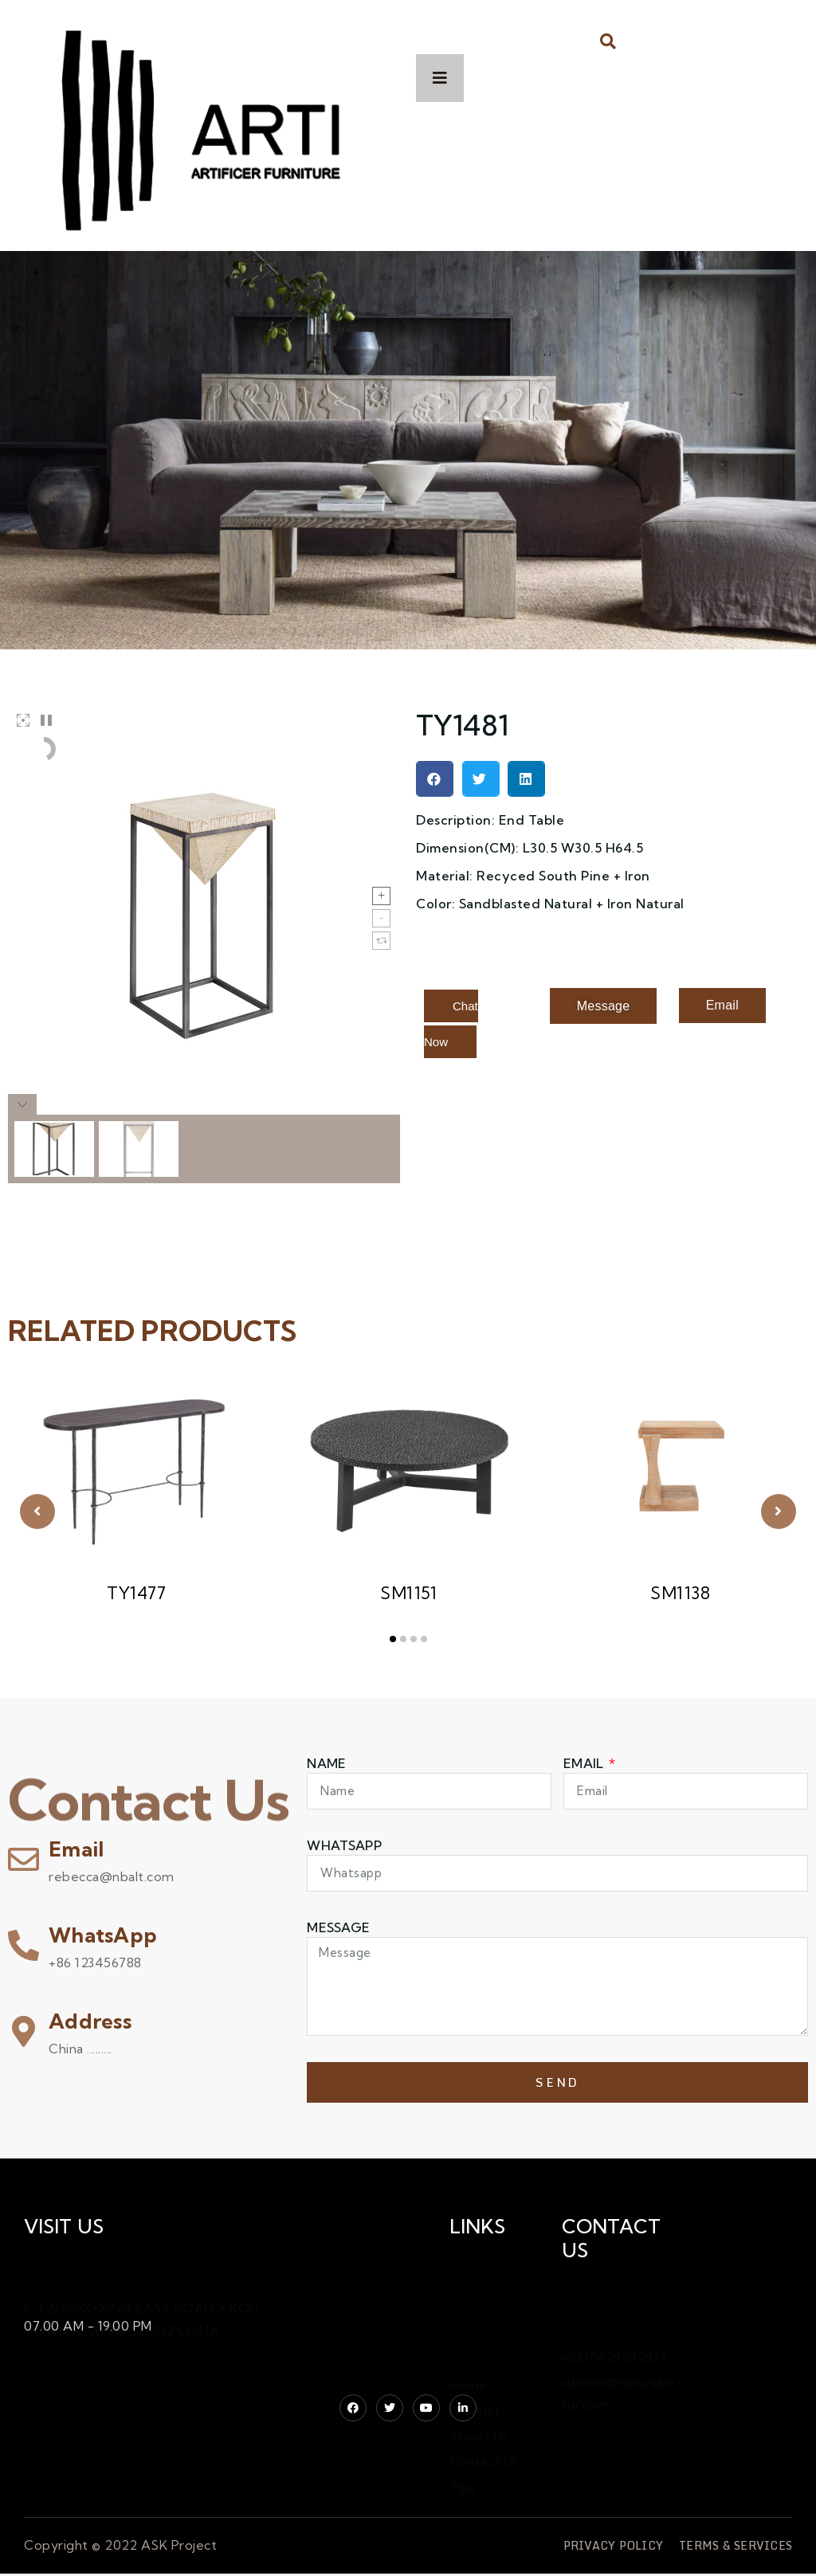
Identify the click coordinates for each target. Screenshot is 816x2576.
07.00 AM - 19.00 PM (88, 2326)
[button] (608, 41)
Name (326, 1763)
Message (338, 1927)
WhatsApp (103, 1935)
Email (76, 1849)
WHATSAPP (344, 1845)
